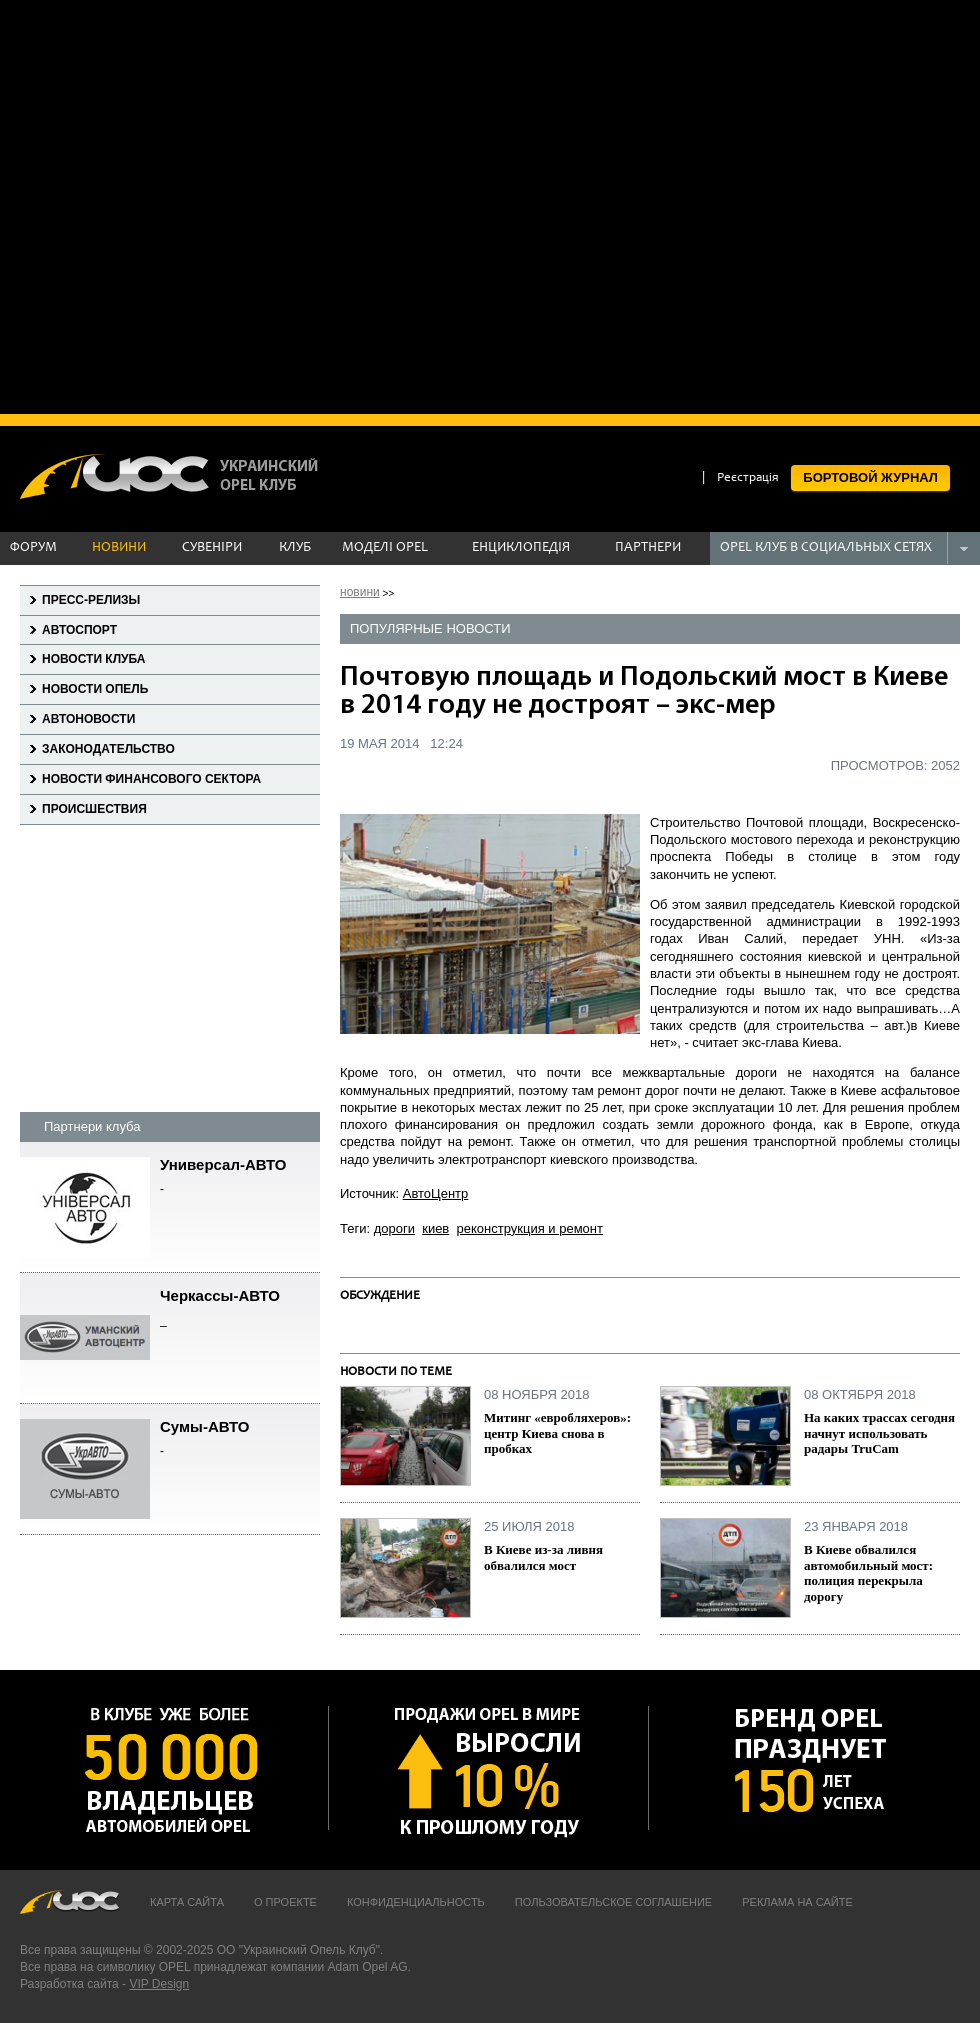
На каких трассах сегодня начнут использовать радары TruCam (879, 1433)
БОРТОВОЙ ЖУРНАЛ (870, 477)
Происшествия (94, 809)
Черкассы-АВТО (240, 1308)
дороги (394, 1228)
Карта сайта (187, 1902)
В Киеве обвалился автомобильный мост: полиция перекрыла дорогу (868, 1573)
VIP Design (159, 1984)
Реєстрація (748, 478)
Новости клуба (93, 659)
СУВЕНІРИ (212, 548)
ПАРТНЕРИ (648, 548)
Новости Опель (95, 689)
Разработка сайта (69, 1984)
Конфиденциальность (416, 1902)
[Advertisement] (205, 205)
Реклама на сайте (797, 1902)
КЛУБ (295, 548)
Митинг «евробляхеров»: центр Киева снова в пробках (557, 1433)
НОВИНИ (119, 548)
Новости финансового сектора (151, 779)
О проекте (285, 1902)
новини (360, 592)
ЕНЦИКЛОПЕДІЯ (521, 548)
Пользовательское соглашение (613, 1902)
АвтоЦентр (436, 1193)
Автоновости (88, 719)
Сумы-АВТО (240, 1439)
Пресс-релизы (91, 600)
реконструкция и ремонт (530, 1228)
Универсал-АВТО (240, 1177)
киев (435, 1228)
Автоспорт (79, 630)
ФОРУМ (33, 548)
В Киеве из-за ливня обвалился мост (543, 1557)
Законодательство (108, 749)
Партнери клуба (92, 1126)
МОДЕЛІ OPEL (385, 548)
